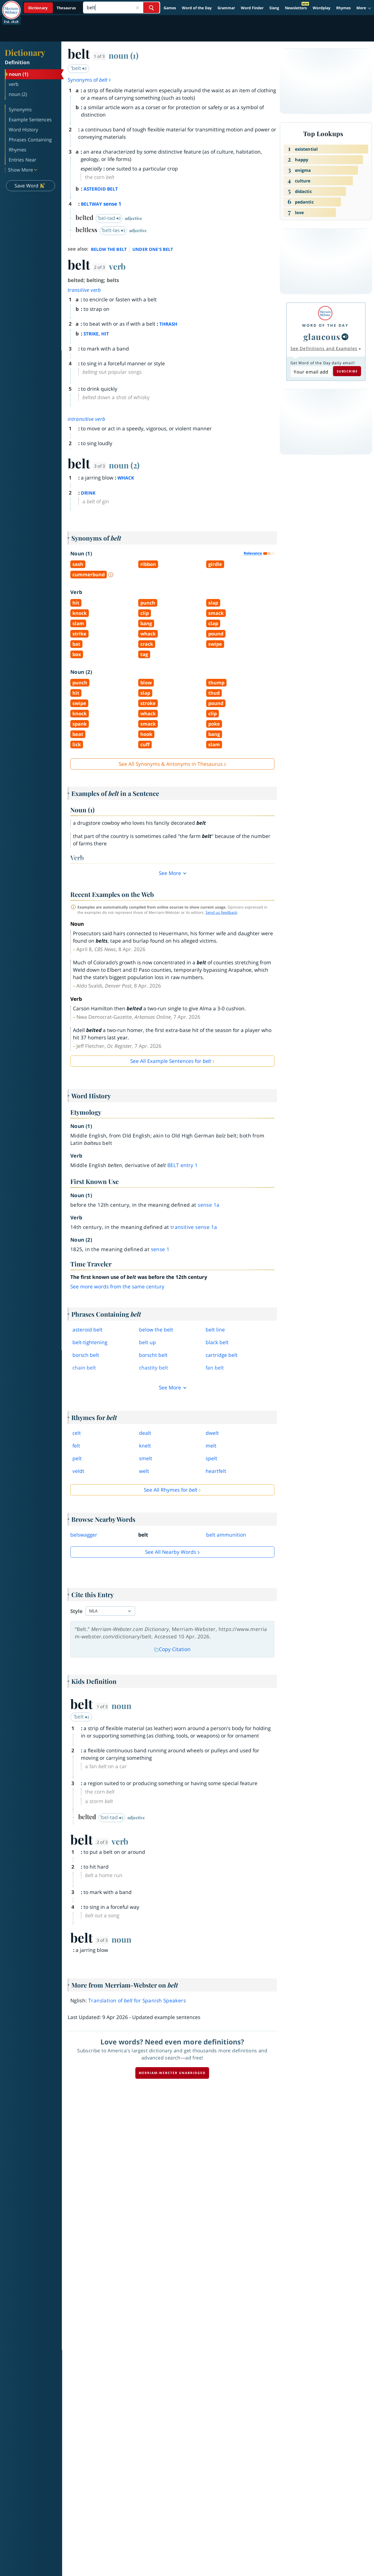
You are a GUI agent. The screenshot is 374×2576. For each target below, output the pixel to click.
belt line (215, 1329)
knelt (145, 1445)
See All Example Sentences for (170, 1061)
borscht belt (153, 1355)
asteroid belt (87, 1329)
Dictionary (25, 52)
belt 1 (182, 1165)
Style (76, 1611)
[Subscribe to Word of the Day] (310, 371)
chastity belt (153, 1367)
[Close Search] (137, 7)
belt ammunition (226, 1534)
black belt (217, 1342)
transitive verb (84, 290)
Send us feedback (221, 912)
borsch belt (85, 1355)
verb (117, 266)
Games (170, 7)
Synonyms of (90, 79)
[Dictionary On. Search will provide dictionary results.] (53, 8)
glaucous (321, 336)
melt (211, 1445)
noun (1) (123, 55)
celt (76, 1433)
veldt (78, 1471)
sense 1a (208, 1204)
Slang (274, 7)
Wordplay (321, 7)
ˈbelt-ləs (113, 230)
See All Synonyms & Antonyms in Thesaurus (171, 764)
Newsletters (296, 7)
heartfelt (216, 1471)
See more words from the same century (117, 1286)
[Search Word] (151, 7)
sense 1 (160, 1249)
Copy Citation (172, 1649)
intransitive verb (86, 419)
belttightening (89, 1342)
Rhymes (343, 7)
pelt (77, 1458)
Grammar (226, 7)
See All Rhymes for (170, 1489)
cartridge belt (222, 1355)
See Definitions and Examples (323, 348)
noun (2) (124, 465)
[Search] (121, 7)
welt (144, 1471)
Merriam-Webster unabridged (172, 2073)
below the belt (156, 1329)
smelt (145, 1458)
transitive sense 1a (193, 1227)
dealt (145, 1433)
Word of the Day (197, 7)
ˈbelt (79, 68)
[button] (364, 8)
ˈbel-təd (109, 218)
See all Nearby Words (170, 1552)
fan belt (215, 1367)
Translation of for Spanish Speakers (137, 2000)
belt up (147, 1342)
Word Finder (252, 7)
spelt (211, 1458)
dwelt (212, 1433)
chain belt (84, 1367)
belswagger (83, 1534)
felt (76, 1445)
